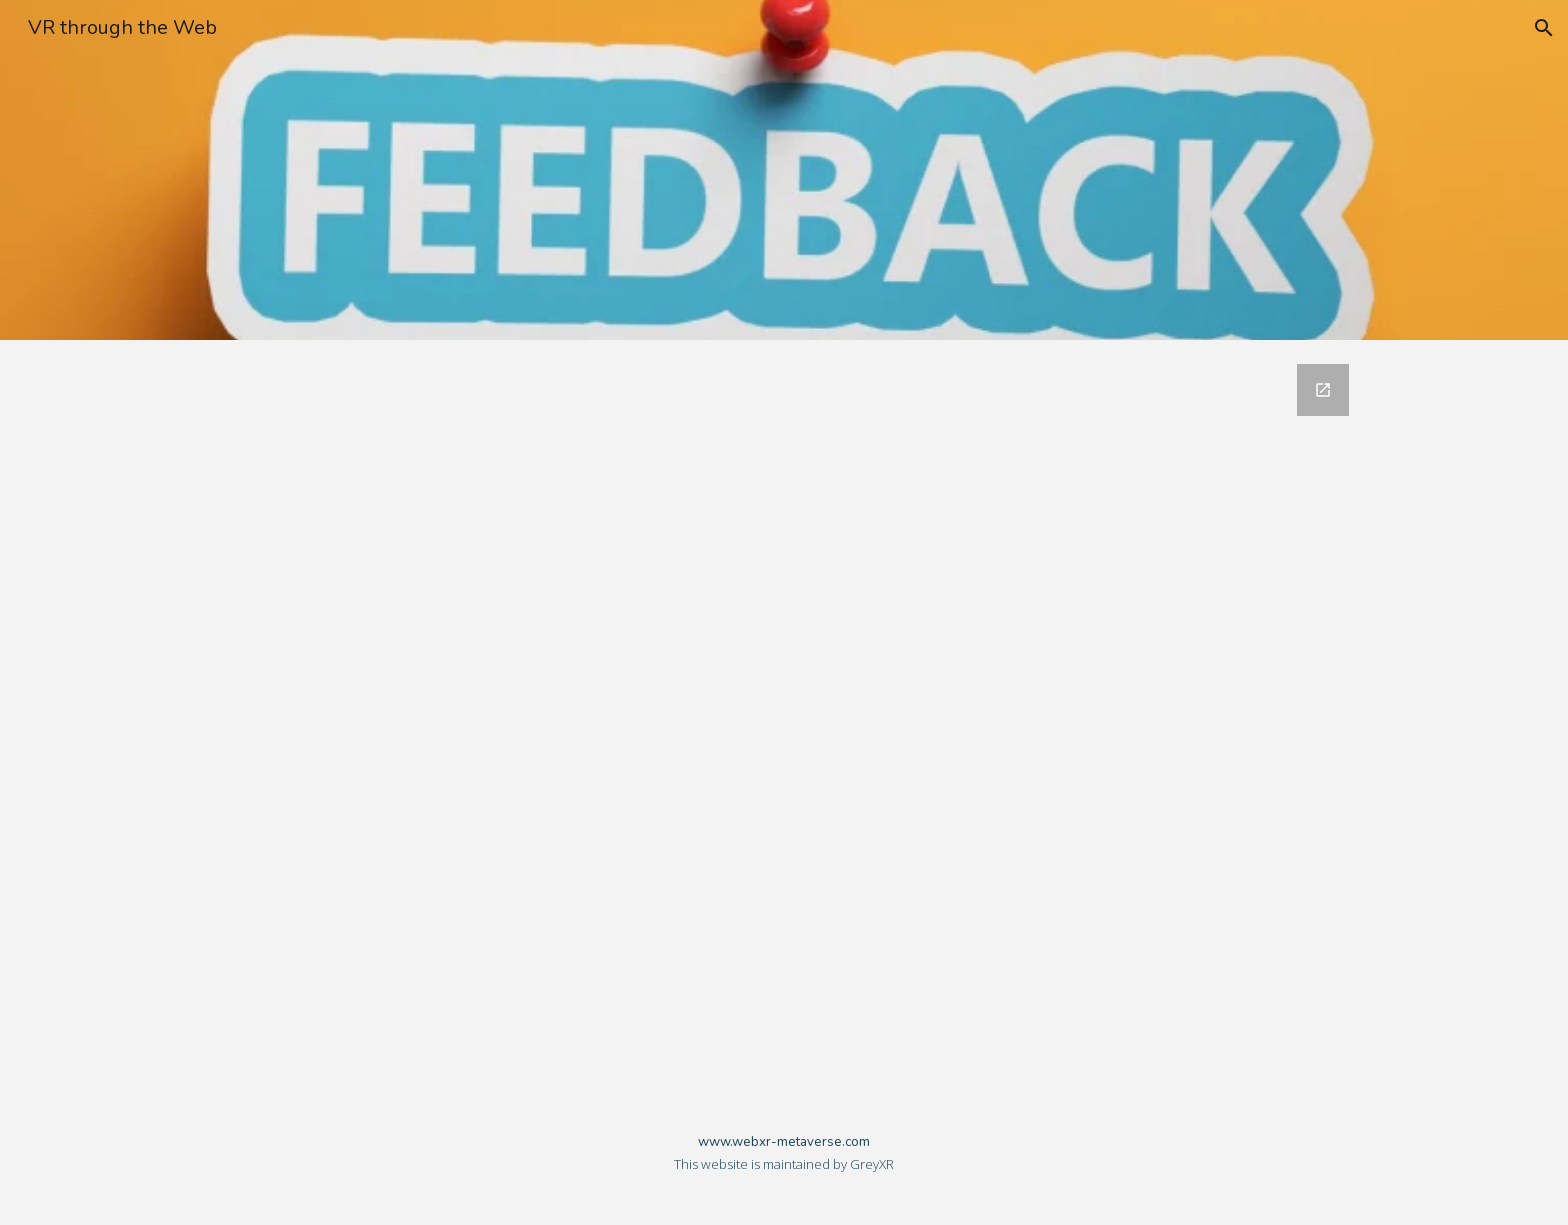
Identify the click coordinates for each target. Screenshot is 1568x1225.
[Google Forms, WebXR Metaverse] (784, 718)
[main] (784, 1161)
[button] (1544, 28)
